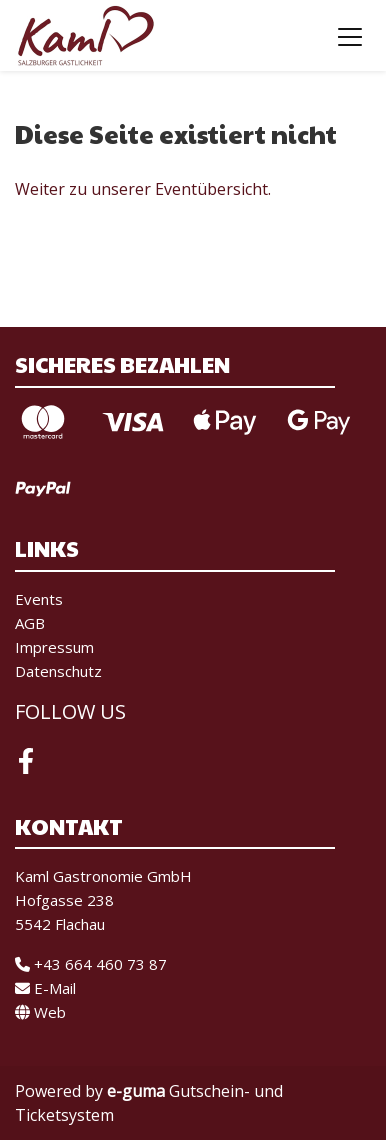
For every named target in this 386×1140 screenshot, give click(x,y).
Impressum (54, 647)
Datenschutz (58, 671)
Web (40, 1012)
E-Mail (45, 988)
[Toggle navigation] (350, 36)
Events (39, 599)
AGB (30, 623)
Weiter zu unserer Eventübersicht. (143, 189)
